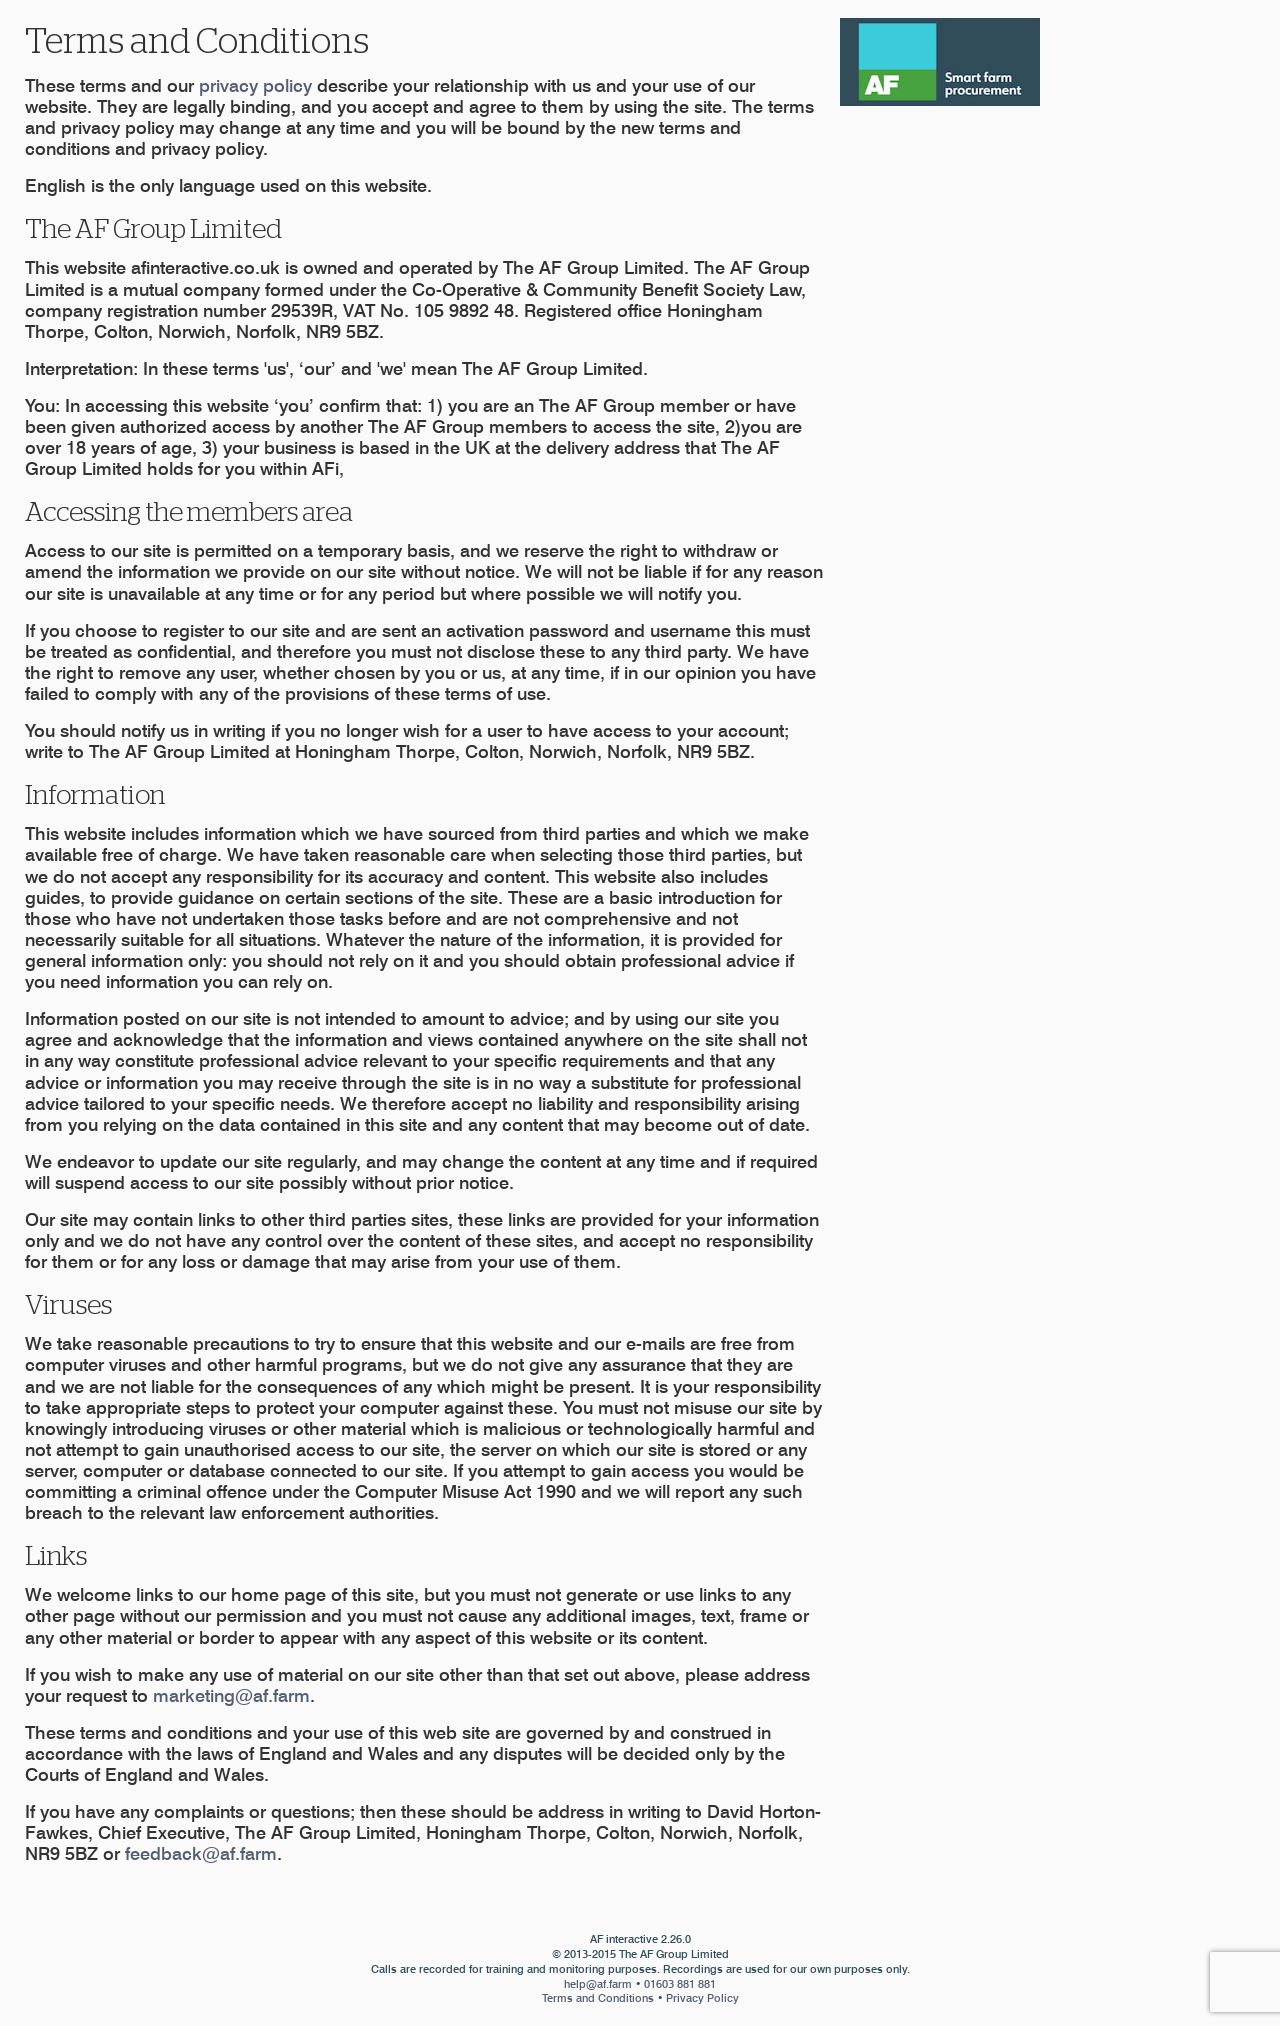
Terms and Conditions (598, 1998)
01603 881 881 (680, 1984)
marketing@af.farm (231, 1695)
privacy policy (255, 85)
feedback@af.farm (201, 1853)
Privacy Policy (702, 1998)
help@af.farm (598, 1984)
